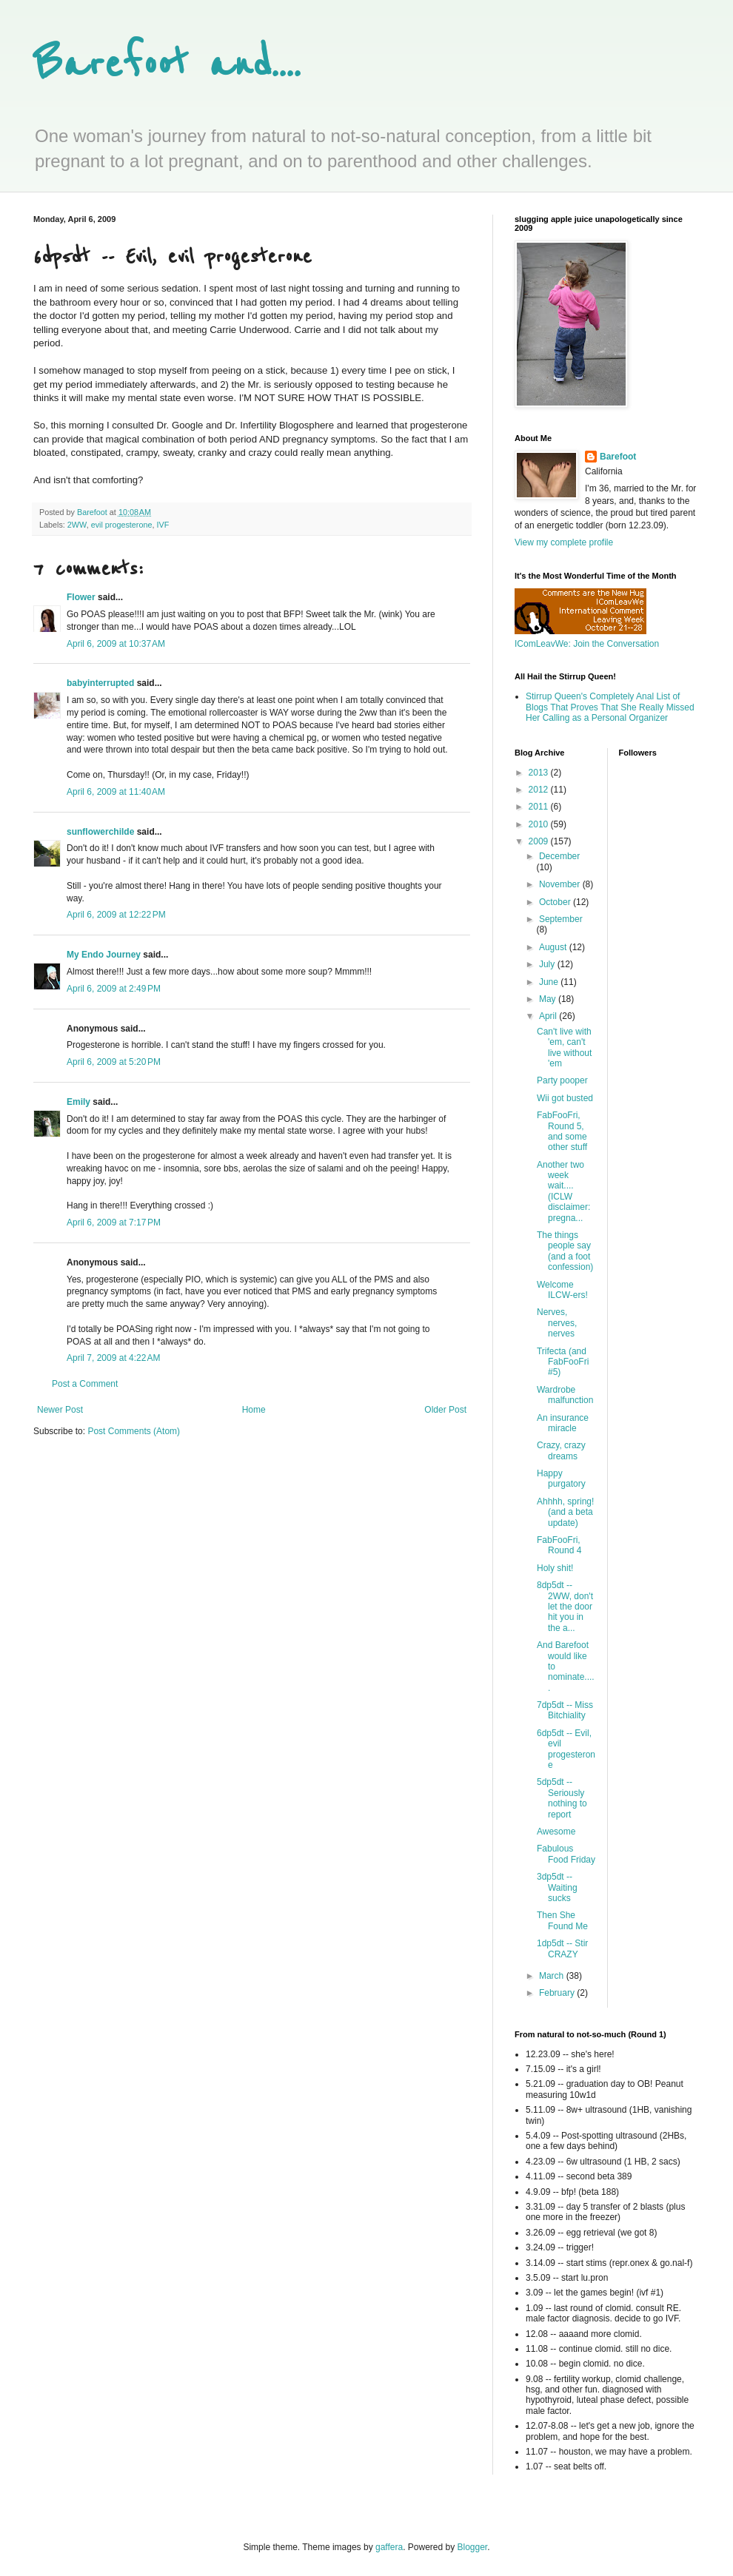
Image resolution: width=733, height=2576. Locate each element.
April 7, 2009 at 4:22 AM (113, 1358)
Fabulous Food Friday (566, 1853)
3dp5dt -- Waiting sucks (557, 1887)
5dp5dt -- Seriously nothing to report (562, 1798)
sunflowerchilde (100, 832)
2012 (540, 789)
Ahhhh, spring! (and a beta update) (565, 1512)
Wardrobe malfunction (565, 1395)
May (548, 999)
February (558, 1993)
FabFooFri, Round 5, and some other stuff (562, 1131)
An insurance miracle (563, 1423)
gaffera (389, 2547)
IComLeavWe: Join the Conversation (587, 644)
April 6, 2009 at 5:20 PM (114, 1062)
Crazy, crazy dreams (561, 1450)
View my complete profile (564, 542)
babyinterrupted (100, 683)
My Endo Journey (104, 954)
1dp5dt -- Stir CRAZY (562, 1948)
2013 (540, 772)
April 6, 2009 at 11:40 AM (116, 792)
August (554, 947)
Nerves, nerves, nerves (557, 1323)
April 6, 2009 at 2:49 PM (114, 988)
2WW (77, 524)
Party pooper (562, 1080)
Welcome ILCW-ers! (562, 1289)
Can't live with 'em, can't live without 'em (564, 1047)
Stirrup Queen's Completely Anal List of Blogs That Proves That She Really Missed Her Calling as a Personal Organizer (610, 707)
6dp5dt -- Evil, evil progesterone (566, 1749)
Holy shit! (555, 1568)
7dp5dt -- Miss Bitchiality (565, 1710)
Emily (78, 1102)
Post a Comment (85, 1384)
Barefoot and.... (167, 64)
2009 (540, 841)
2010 (540, 824)
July (548, 964)
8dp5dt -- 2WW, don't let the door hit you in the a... (565, 1606)
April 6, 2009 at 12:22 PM (116, 914)
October (556, 902)
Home (254, 1410)
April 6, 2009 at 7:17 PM (114, 1222)
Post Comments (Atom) (133, 1431)
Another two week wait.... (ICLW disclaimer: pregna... (563, 1191)
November (561, 884)
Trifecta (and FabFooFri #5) (563, 1362)
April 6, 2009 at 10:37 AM (116, 644)
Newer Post (60, 1410)
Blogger (473, 2547)
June (549, 982)
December (559, 856)
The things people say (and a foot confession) (565, 1251)
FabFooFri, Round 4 (559, 1545)
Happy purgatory (561, 1478)
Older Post (445, 1410)
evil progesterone (122, 524)
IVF (162, 524)
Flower (81, 597)
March (552, 1976)
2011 (540, 806)
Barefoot (618, 456)
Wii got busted (565, 1098)
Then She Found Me (562, 1920)
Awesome (556, 1831)
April (549, 1016)
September (561, 919)
